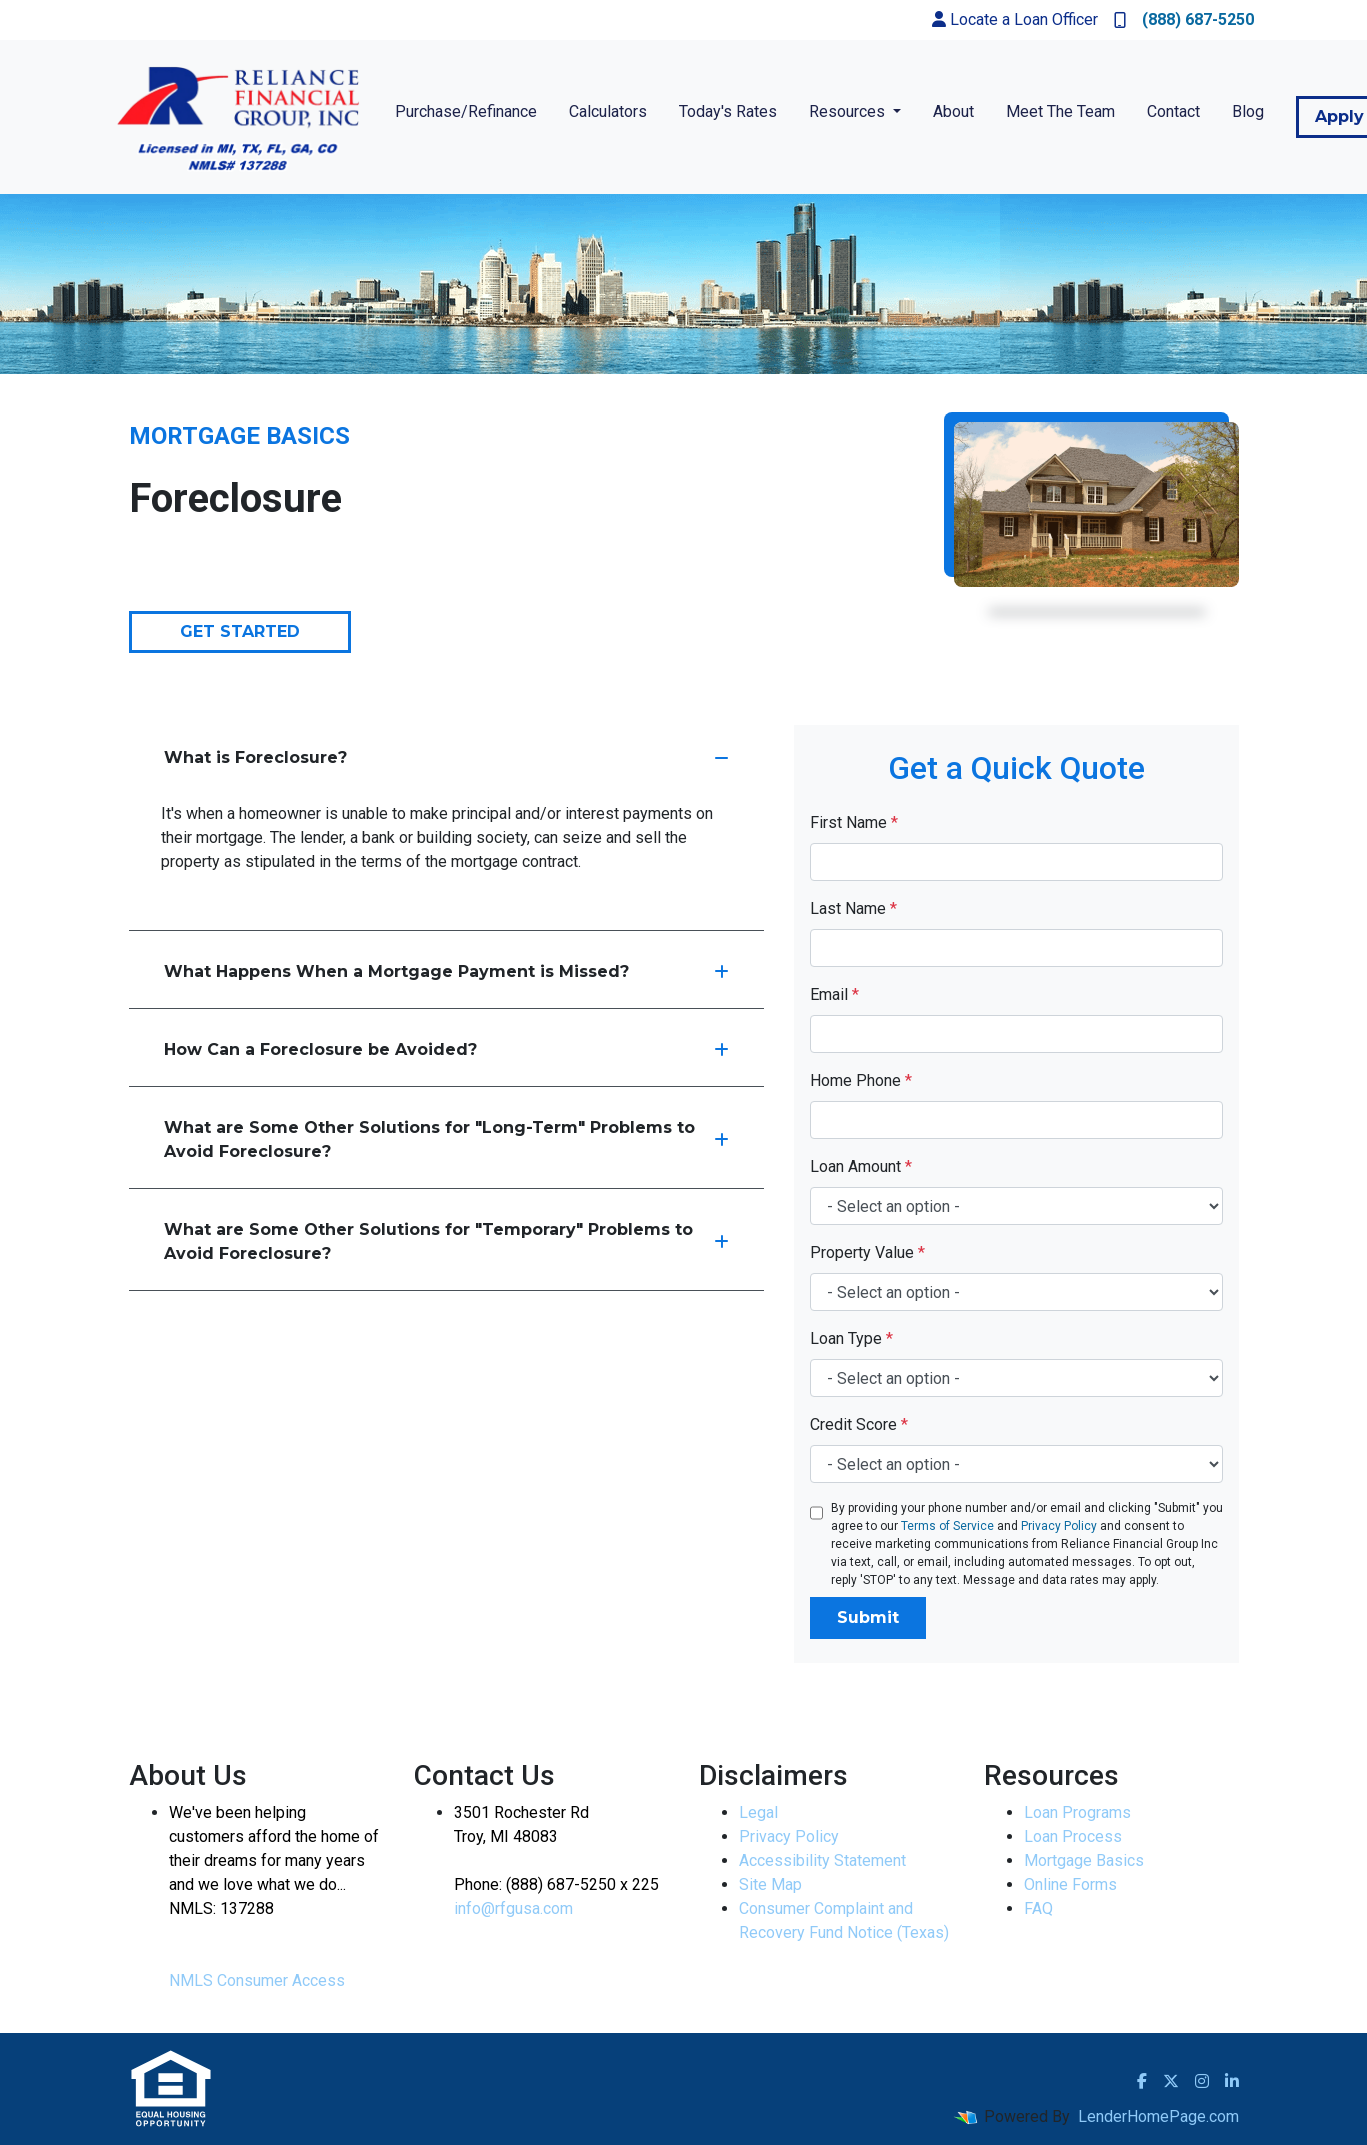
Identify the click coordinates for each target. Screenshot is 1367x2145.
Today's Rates (728, 111)
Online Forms (1070, 1884)
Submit (868, 1617)
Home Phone (861, 1080)
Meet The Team (1060, 111)
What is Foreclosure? (446, 757)
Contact (1173, 111)
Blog (1248, 111)
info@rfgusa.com (513, 1908)
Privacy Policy (1059, 1526)
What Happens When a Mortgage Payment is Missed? (446, 971)
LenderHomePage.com (1158, 2116)
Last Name (853, 908)
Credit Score (859, 1424)
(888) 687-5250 (1184, 19)
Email (834, 994)
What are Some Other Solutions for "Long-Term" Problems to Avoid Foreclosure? (446, 1139)
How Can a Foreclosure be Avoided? (446, 1049)
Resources (849, 111)
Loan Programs (1077, 1812)
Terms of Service (947, 1526)
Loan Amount (861, 1166)
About (953, 111)
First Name (854, 822)
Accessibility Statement (822, 1860)
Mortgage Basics (1084, 1860)
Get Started (240, 631)
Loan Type (851, 1338)
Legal (758, 1812)
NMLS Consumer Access (257, 1980)
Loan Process (1073, 1836)
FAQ (1038, 1908)
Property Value (867, 1252)
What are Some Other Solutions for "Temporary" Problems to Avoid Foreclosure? (446, 1241)
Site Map (770, 1884)
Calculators (608, 111)
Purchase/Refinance (466, 111)
